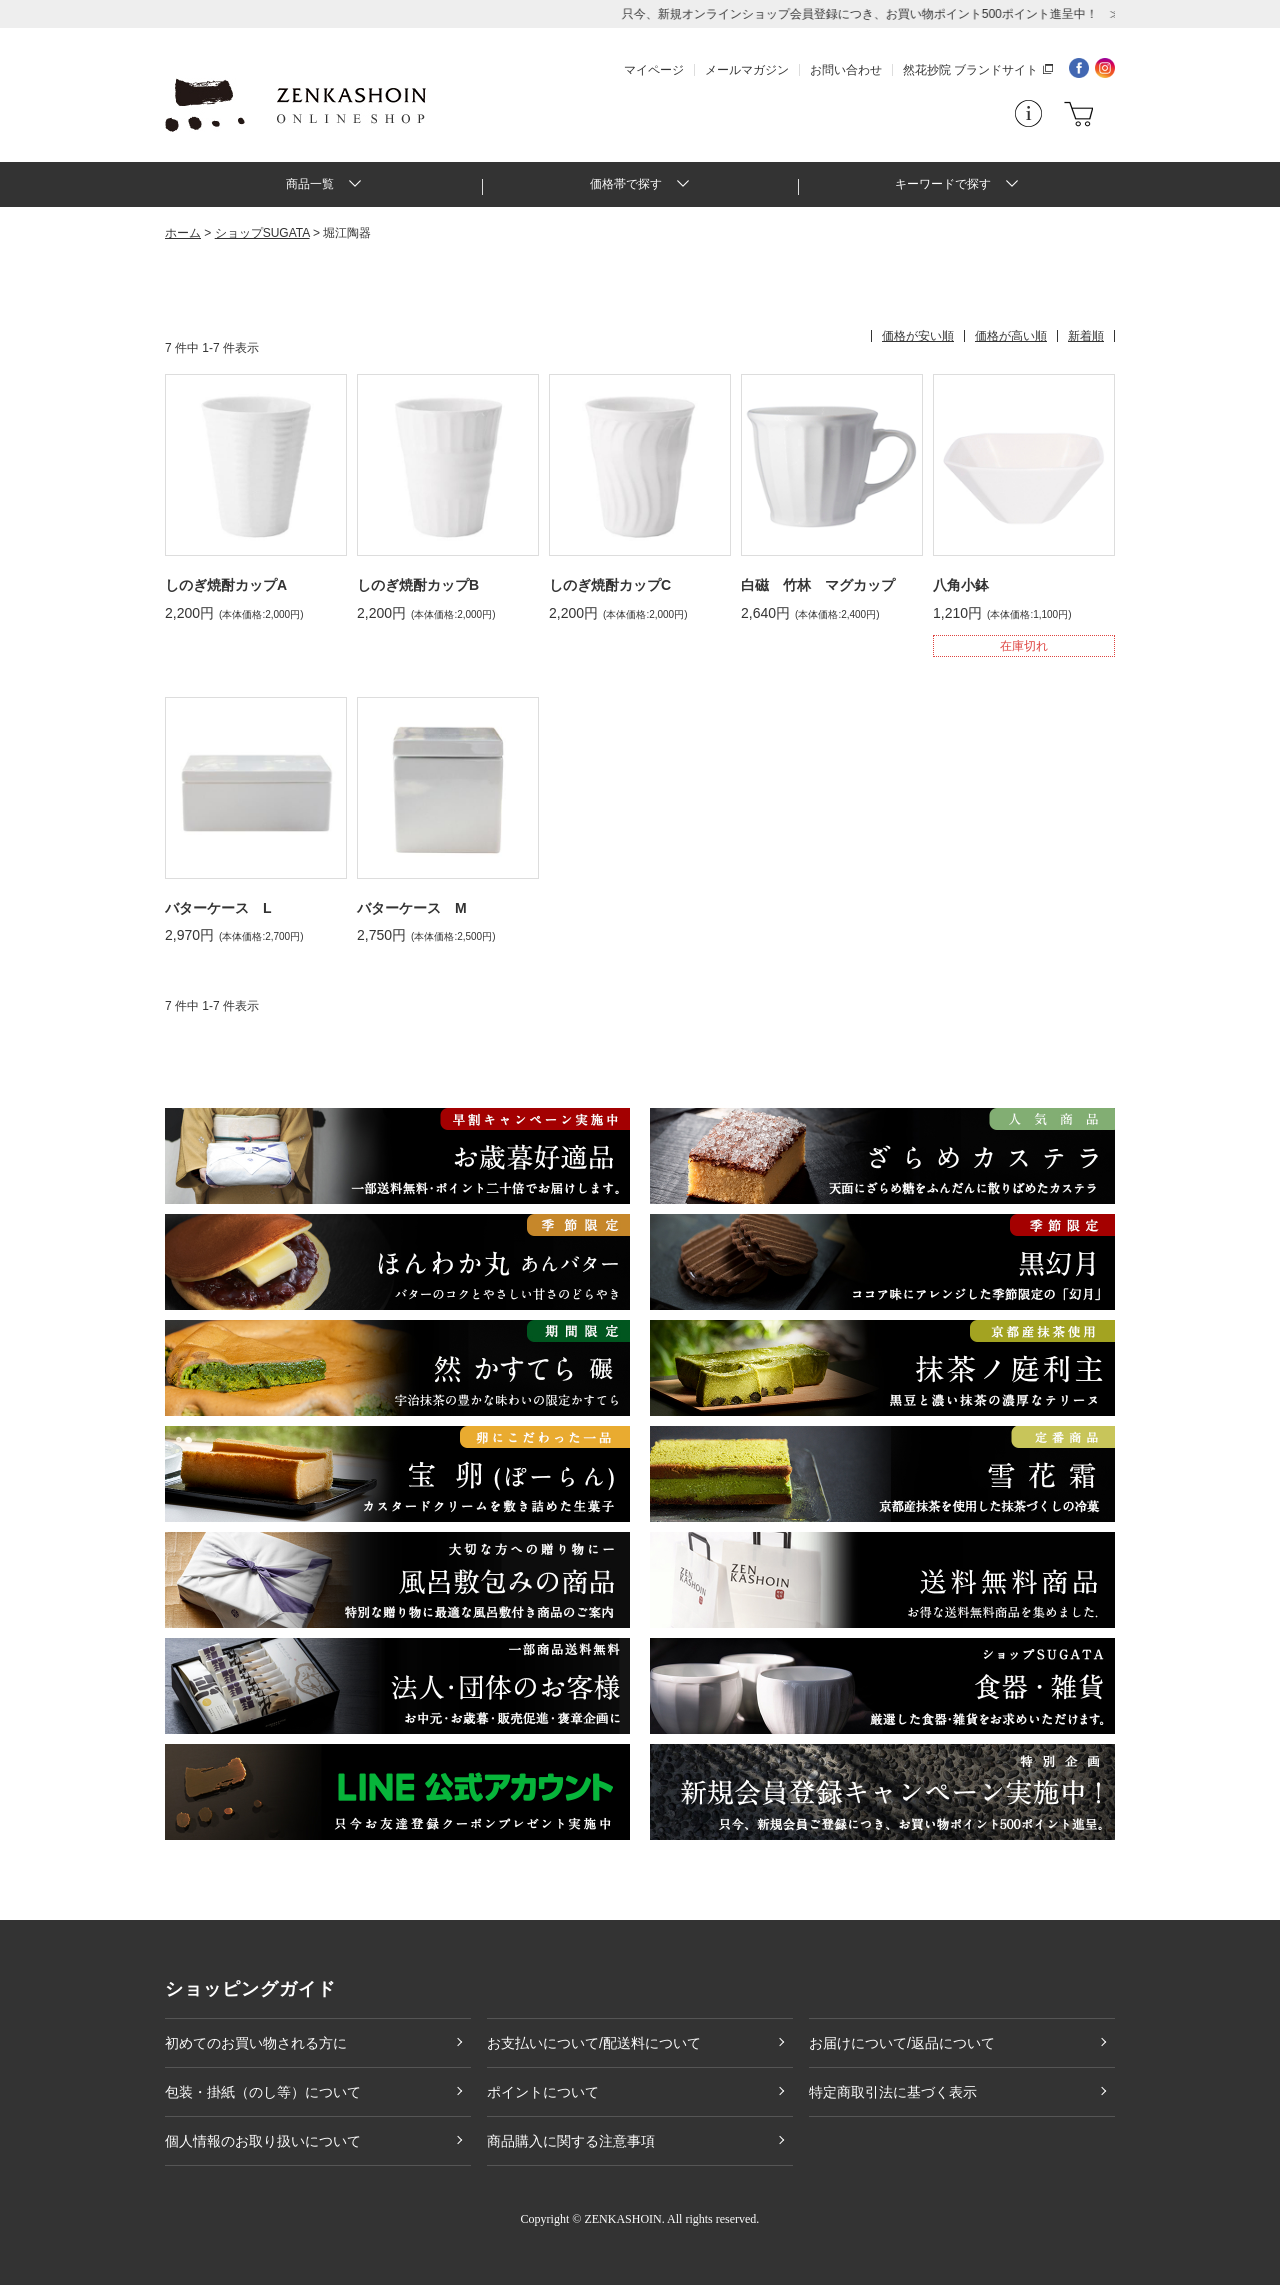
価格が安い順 (918, 346)
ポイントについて (543, 2102)
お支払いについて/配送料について (594, 2053)
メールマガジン (747, 70)
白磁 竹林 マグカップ (818, 595)
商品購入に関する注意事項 (571, 2151)
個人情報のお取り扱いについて (263, 2151)
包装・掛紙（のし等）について (263, 2102)
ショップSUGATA (262, 243)
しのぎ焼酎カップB (418, 595)
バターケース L (218, 917)
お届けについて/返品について (902, 2053)
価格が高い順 (1011, 346)
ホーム (183, 243)
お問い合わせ (846, 70)
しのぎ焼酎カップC (610, 595)
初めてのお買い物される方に (256, 2053)
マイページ (654, 70)
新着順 (1086, 346)
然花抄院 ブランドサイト (970, 70)
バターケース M (412, 917)
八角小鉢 (961, 595)
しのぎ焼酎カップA (226, 595)
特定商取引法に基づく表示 (893, 2102)
